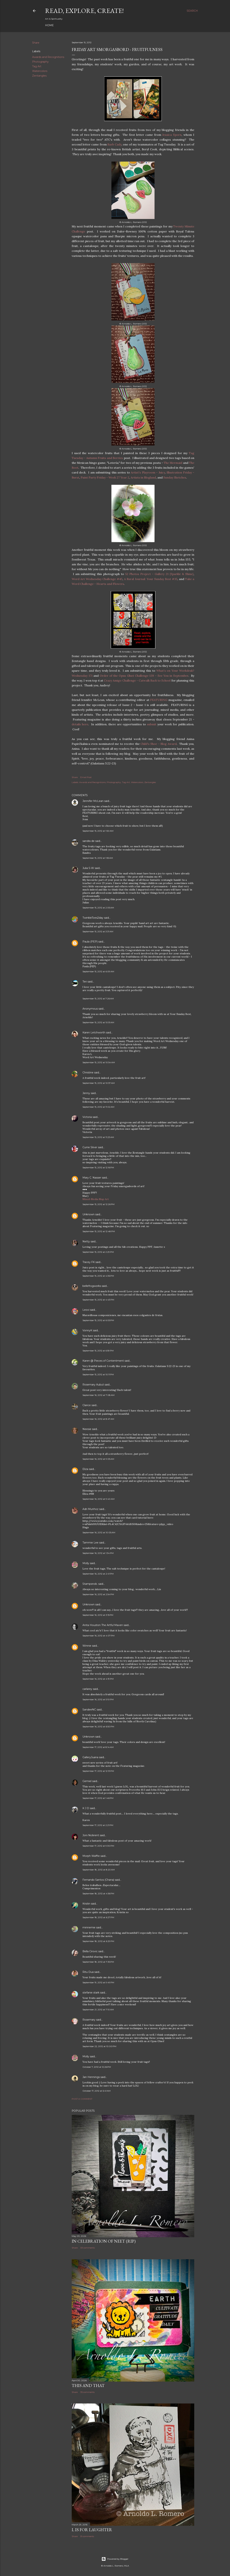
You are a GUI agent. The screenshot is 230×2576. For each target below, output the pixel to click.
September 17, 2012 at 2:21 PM (97, 1825)
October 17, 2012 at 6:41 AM (96, 2090)
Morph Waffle (91, 1856)
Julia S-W (88, 868)
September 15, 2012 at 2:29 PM (98, 1252)
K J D (85, 1808)
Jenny (86, 1093)
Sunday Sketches (174, 477)
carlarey (87, 1689)
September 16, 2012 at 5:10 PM (98, 1699)
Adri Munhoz (90, 1509)
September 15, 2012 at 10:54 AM (98, 1062)
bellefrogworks (91, 1286)
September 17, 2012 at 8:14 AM (98, 1747)
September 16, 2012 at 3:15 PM (97, 1615)
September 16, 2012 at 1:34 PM (98, 1553)
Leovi (85, 1309)
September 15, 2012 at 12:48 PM (98, 1231)
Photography (40, 61)
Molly (85, 1563)
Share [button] (35, 42)
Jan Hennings (91, 2077)
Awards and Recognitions (48, 57)
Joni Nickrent (90, 1835)
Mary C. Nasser (91, 1177)
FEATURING (158, 700)
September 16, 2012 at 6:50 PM (98, 1726)
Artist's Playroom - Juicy (148, 472)
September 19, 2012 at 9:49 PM (98, 1982)
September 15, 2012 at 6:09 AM (98, 971)
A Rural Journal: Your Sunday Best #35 (150, 579)
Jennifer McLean (93, 801)
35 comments (87, 2392)
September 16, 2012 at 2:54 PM (98, 1594)
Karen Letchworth (93, 1032)
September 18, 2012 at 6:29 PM (98, 1941)
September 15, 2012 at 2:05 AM (98, 907)
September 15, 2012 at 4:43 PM (98, 1299)
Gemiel (86, 1781)
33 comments (87, 2247)
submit (151, 724)
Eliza (85, 1469)
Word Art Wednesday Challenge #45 (97, 579)
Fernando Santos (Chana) (98, 1879)
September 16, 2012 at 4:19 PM (98, 1678)
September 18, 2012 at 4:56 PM (98, 1893)
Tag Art (36, 66)
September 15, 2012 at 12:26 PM (98, 1204)
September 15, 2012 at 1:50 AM (97, 830)
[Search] (192, 10)
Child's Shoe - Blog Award (159, 744)
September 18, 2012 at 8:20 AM (98, 1869)
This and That (88, 2385)
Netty (86, 1241)
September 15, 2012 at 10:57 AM (98, 1083)
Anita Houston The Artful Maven (102, 1625)
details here (80, 724)
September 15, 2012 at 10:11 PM (98, 1374)
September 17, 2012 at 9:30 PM (98, 1845)
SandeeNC (89, 1709)
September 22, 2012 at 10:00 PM (99, 2046)
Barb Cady (114, 144)
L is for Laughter (92, 2529)
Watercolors (39, 71)
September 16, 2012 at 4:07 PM (98, 1635)
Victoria (87, 1117)
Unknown (88, 1214)
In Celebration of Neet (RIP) (104, 2241)
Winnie (86, 1645)
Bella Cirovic (90, 1951)
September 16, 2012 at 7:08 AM (98, 1395)
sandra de (88, 841)
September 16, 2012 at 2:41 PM (98, 1573)
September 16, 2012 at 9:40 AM (98, 1499)
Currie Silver (89, 1147)
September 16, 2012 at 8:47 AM (98, 1419)
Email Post (86, 777)
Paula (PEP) (90, 941)
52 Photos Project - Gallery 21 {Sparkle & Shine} (159, 574)
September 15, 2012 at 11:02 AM (98, 1107)
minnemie (88, 1927)
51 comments (87, 2536)
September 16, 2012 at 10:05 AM (98, 1532)
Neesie (86, 1429)
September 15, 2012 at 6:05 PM (98, 1320)
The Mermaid (173, 463)
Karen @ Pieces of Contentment (103, 1360)
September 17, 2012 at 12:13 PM (98, 1771)
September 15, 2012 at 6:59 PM (98, 1350)
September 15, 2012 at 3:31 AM (97, 931)
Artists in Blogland (143, 477)
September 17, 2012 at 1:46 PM (97, 1798)
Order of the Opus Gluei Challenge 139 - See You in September (144, 675)
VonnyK (87, 1330)
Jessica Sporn (171, 134)
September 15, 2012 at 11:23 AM (98, 1137)
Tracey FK (88, 1262)
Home (49, 25)
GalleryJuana (90, 1757)
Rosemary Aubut (93, 1384)
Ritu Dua (88, 1972)
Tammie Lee (90, 1542)
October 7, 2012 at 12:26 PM (96, 2067)
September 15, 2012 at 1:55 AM (97, 858)
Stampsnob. (90, 1583)
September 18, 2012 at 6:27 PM (98, 1917)
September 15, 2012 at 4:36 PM (98, 1275)
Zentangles (39, 75)
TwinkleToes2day (92, 917)
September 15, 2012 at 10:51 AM (98, 1022)
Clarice (86, 1405)
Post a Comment (82, 2098)
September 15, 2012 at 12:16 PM (98, 1167)
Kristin (86, 1903)
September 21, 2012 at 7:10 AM (98, 2009)
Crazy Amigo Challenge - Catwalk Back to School (137, 680)
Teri (84, 981)
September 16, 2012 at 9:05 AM (98, 1459)
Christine (87, 1072)
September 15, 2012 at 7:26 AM (98, 998)
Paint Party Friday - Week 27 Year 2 (105, 477)
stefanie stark (90, 1992)
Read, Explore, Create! (84, 10)
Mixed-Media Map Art (95, 1199)
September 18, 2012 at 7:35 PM (98, 1961)
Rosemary (88, 2019)
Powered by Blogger (115, 2559)
